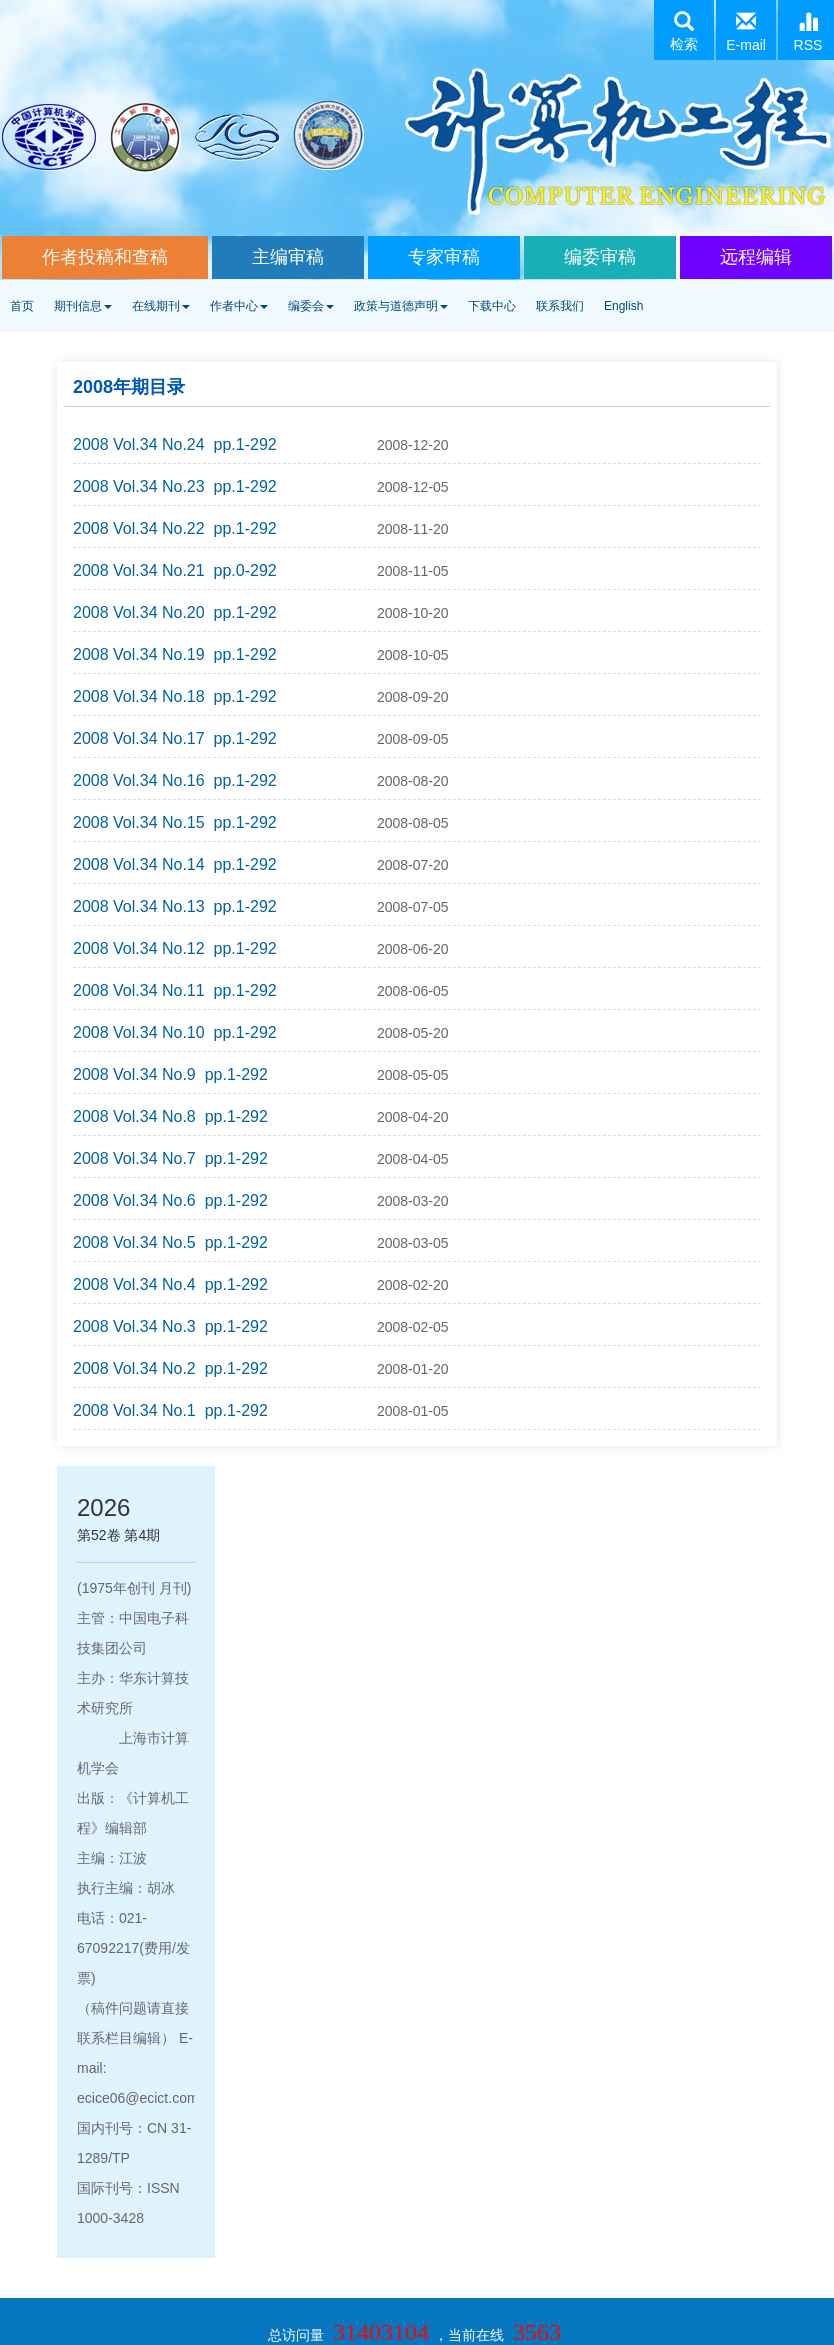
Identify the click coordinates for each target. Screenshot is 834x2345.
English (623, 306)
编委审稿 (600, 257)
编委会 (311, 306)
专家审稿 (444, 257)
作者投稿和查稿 (105, 257)
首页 (22, 306)
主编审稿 (288, 257)
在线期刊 (161, 306)
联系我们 (560, 306)
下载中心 (492, 306)
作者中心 (239, 306)
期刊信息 (83, 306)
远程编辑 (756, 257)
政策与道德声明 (401, 306)
